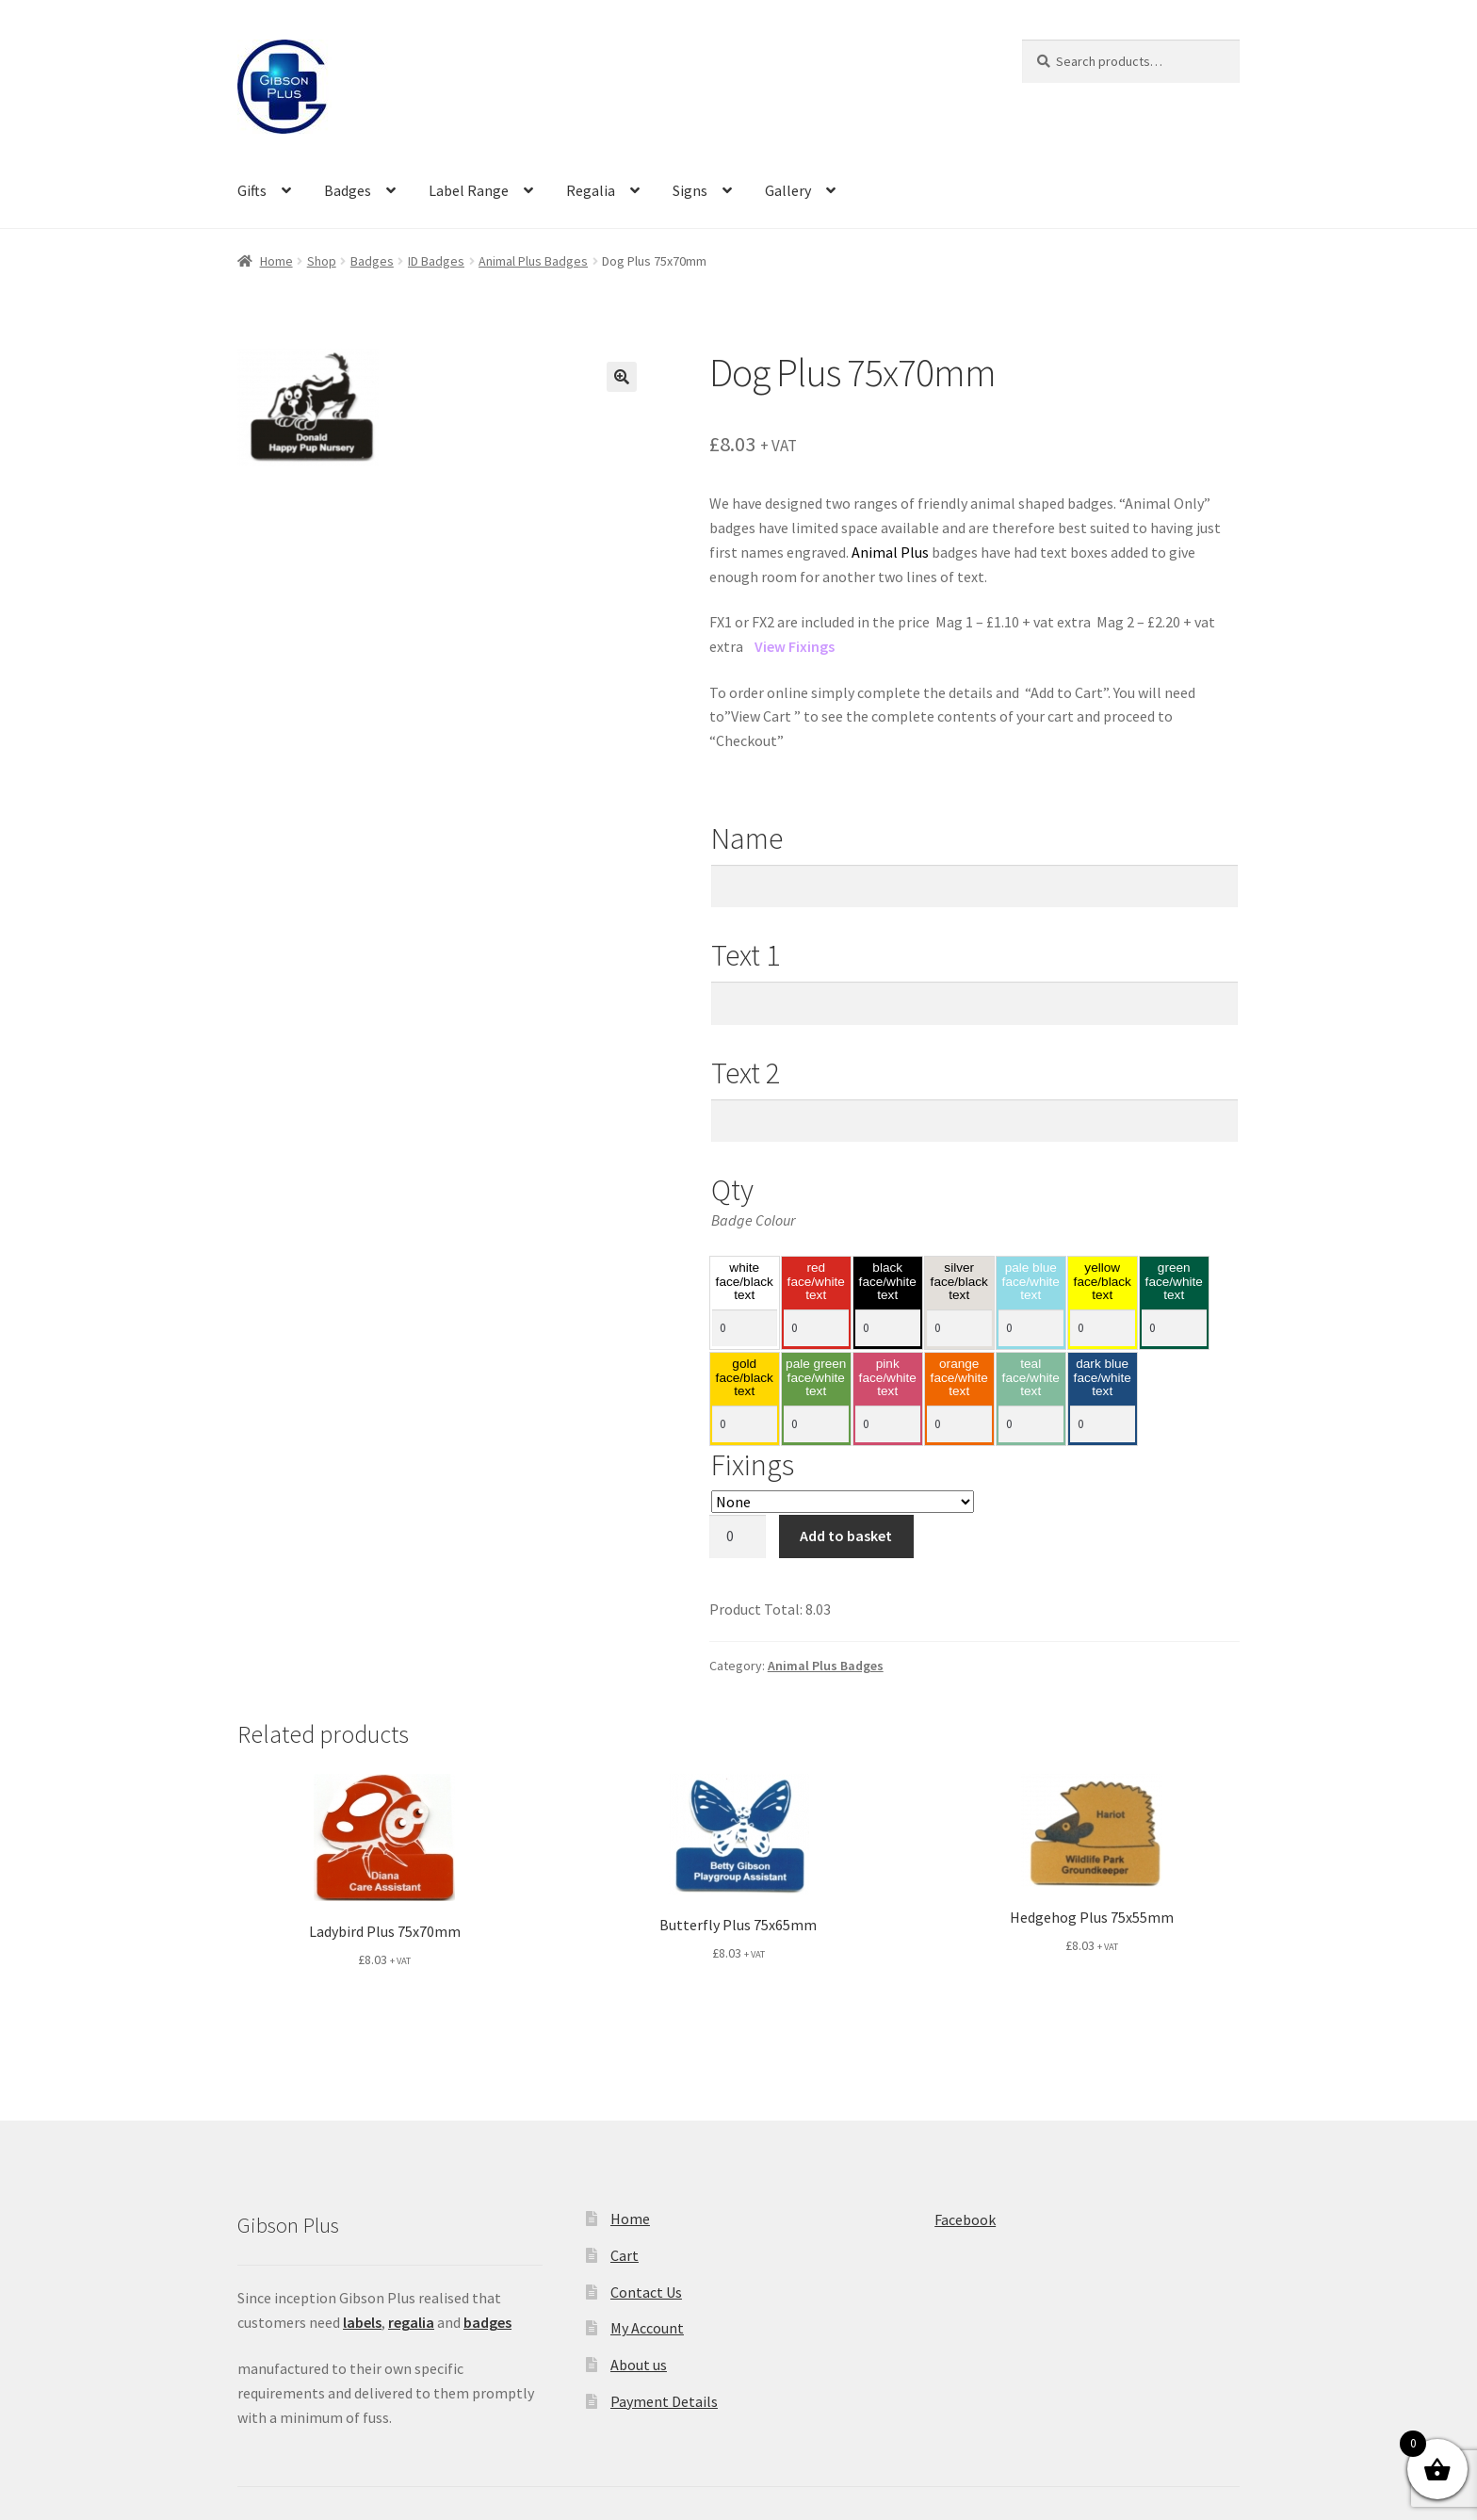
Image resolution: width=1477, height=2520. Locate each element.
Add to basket (846, 1535)
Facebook (965, 2219)
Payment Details (664, 2401)
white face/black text (744, 1282)
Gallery (788, 190)
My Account (647, 2327)
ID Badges (436, 260)
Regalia (590, 190)
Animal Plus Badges (533, 260)
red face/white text (816, 1282)
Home (276, 260)
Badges (347, 190)
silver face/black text (959, 1282)
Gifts (252, 190)
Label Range (469, 190)
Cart (624, 2255)
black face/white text (888, 1282)
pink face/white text (888, 1378)
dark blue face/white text (1102, 1378)
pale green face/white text (816, 1378)
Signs (690, 190)
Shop (321, 260)
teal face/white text (1031, 1378)
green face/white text (1174, 1282)
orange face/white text (959, 1378)
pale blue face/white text (1031, 1282)
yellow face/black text (1102, 1282)
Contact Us (646, 2292)
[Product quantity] (737, 1536)
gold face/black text (744, 1378)
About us (638, 2364)
